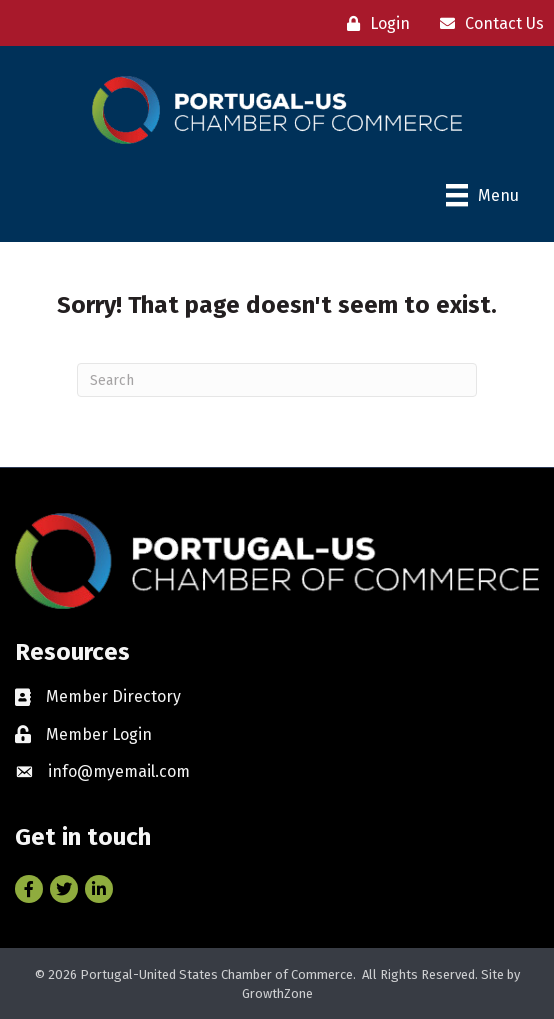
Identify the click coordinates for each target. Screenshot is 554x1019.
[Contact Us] (487, 23)
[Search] (277, 380)
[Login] (373, 23)
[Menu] (482, 195)
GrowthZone (277, 993)
